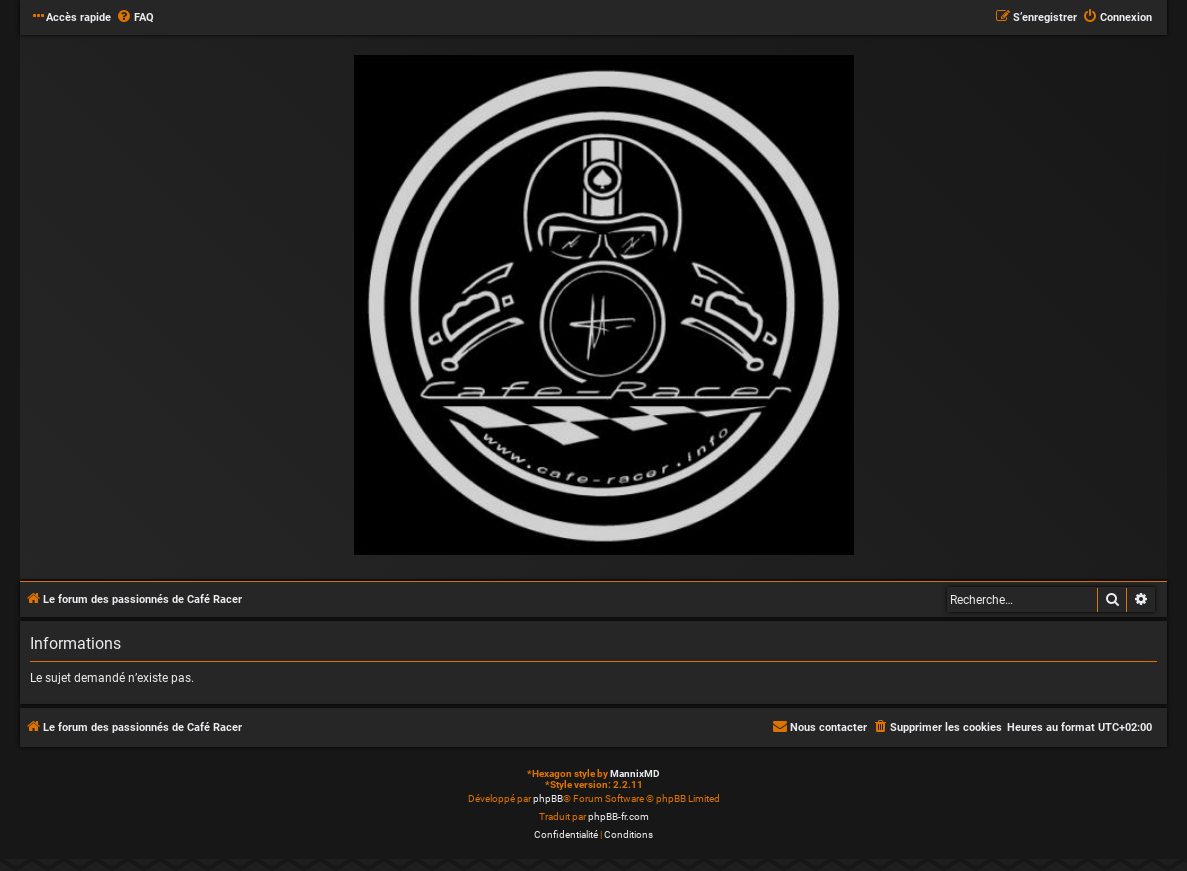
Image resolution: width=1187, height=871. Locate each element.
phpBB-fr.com (618, 816)
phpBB (548, 798)
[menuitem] (135, 18)
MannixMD (635, 773)
